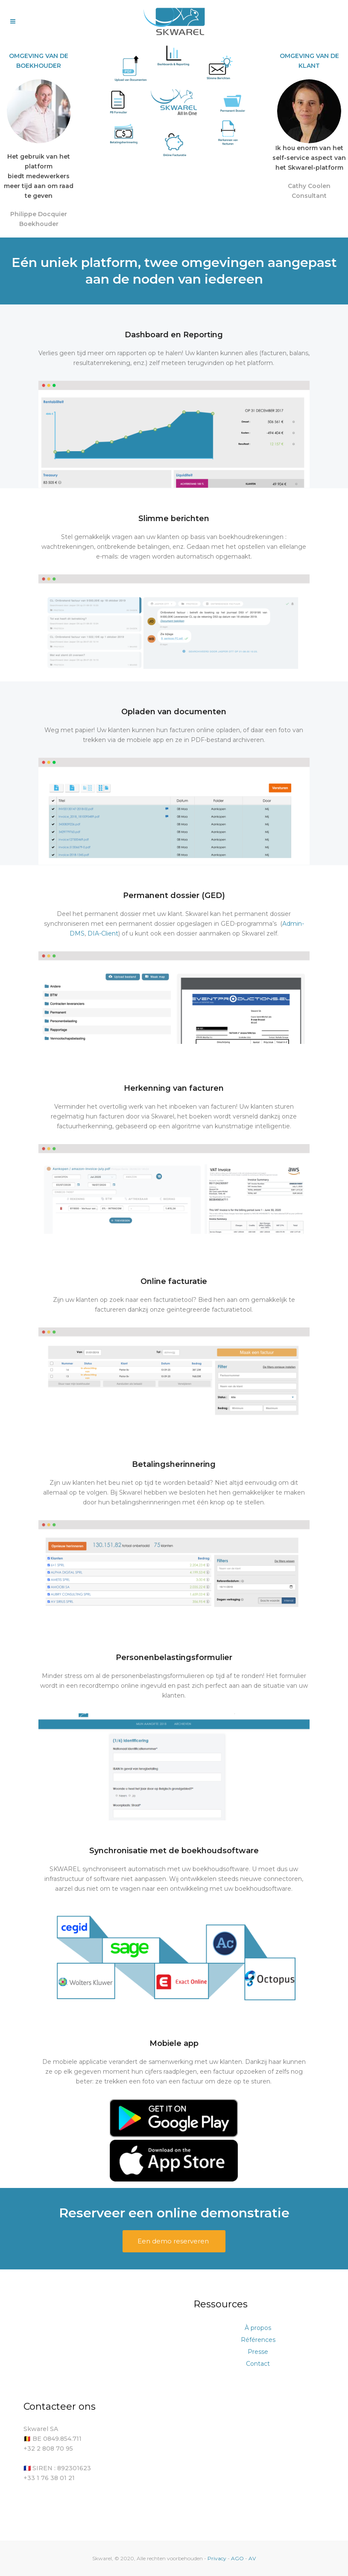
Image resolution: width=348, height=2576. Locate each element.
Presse (258, 2352)
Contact (258, 2363)
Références (258, 2340)
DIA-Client (103, 933)
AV (252, 2558)
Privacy (218, 2558)
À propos (258, 2328)
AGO (237, 2558)
